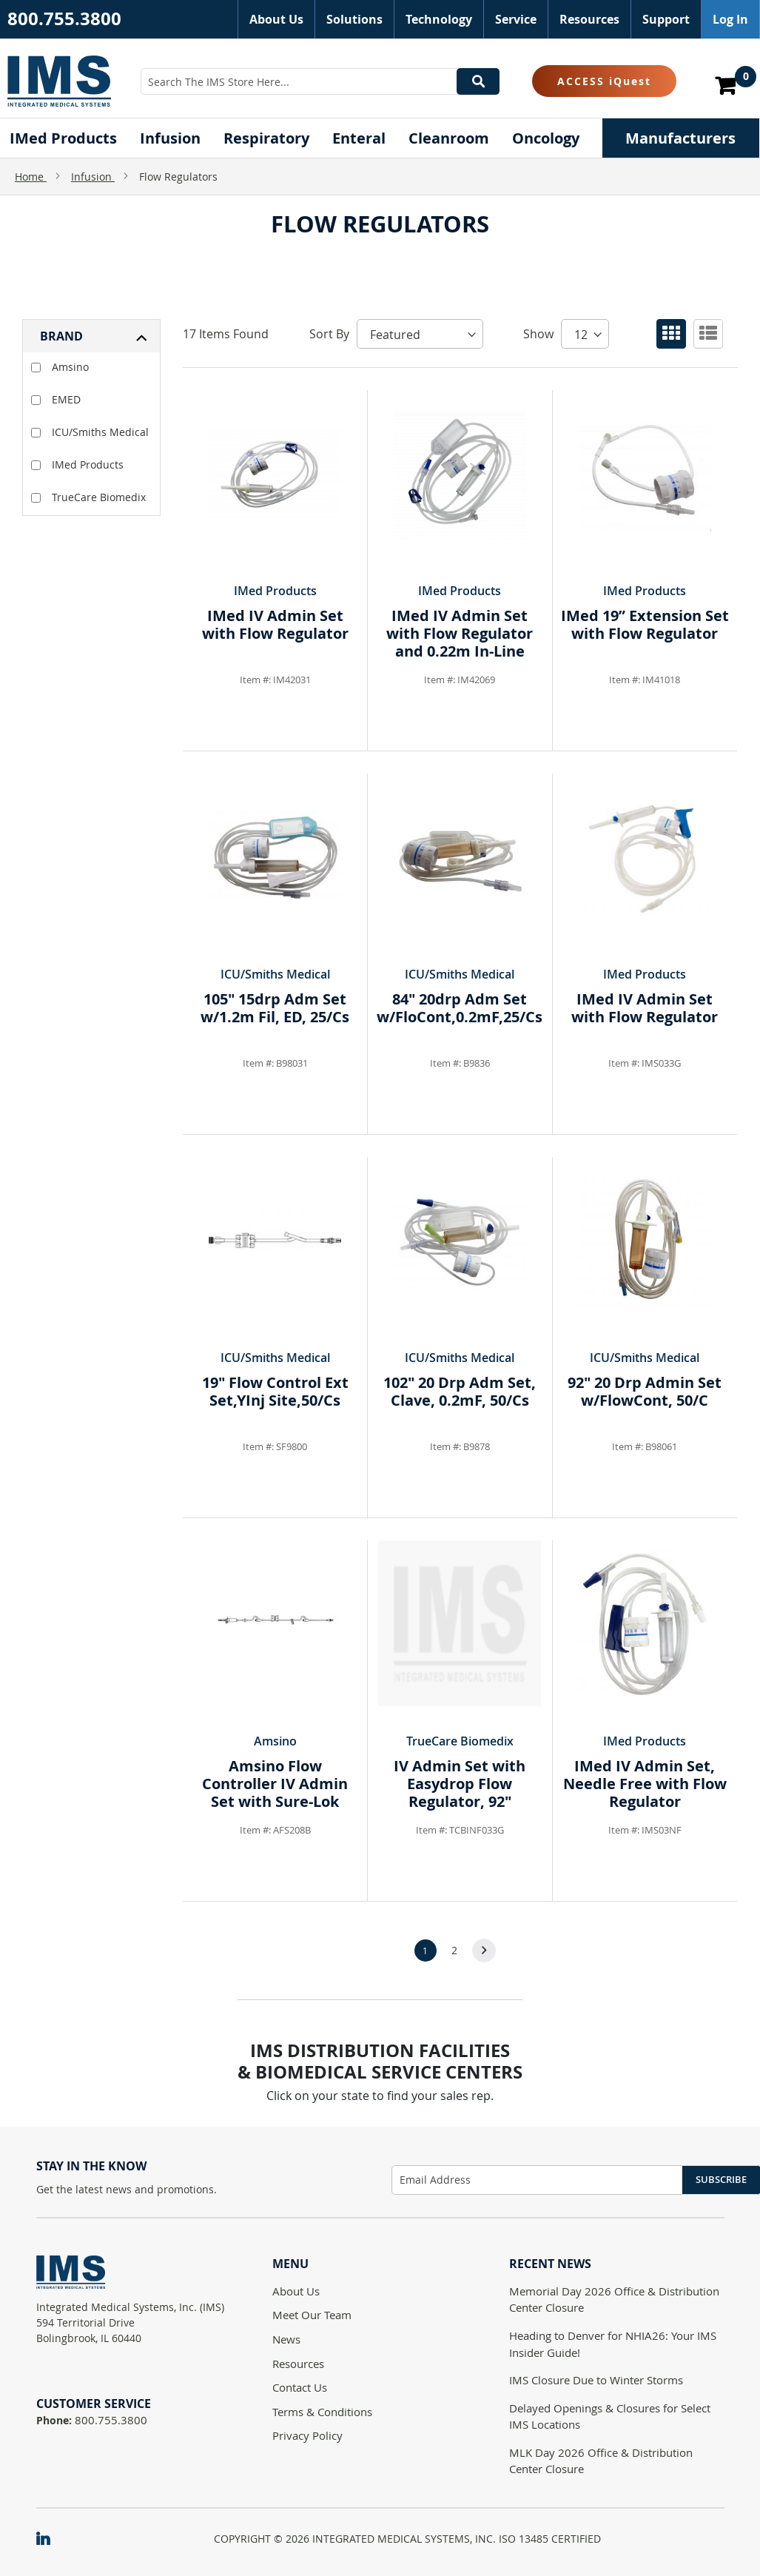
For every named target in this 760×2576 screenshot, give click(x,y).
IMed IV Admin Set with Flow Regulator (275, 624)
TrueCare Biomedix (88, 497)
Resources (589, 19)
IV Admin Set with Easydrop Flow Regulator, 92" (459, 1783)
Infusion (93, 177)
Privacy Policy (307, 2435)
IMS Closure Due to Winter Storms (596, 2379)
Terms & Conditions (322, 2411)
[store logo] (59, 81)
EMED (56, 399)
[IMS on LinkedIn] (50, 2540)
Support (666, 19)
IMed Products (77, 464)
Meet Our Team (312, 2314)
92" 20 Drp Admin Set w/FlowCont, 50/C (645, 1391)
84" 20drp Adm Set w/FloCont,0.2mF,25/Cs (459, 1008)
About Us (276, 19)
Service (516, 19)
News (286, 2339)
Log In (730, 19)
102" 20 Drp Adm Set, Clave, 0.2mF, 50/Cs (459, 1391)
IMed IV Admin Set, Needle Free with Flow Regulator (645, 1783)
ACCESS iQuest (604, 81)
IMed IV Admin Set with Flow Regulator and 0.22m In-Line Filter (459, 642)
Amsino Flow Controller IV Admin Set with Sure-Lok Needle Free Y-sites (275, 1792)
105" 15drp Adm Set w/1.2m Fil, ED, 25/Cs (275, 1008)
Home (31, 177)
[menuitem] (63, 138)
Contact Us (299, 2387)
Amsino (60, 367)
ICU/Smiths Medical (90, 432)
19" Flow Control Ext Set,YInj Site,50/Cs (275, 1391)
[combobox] (320, 81)
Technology (439, 19)
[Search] (478, 81)
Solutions (354, 19)
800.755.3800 (64, 18)
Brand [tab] (61, 336)
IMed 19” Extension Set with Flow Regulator (645, 624)
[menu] (380, 138)
